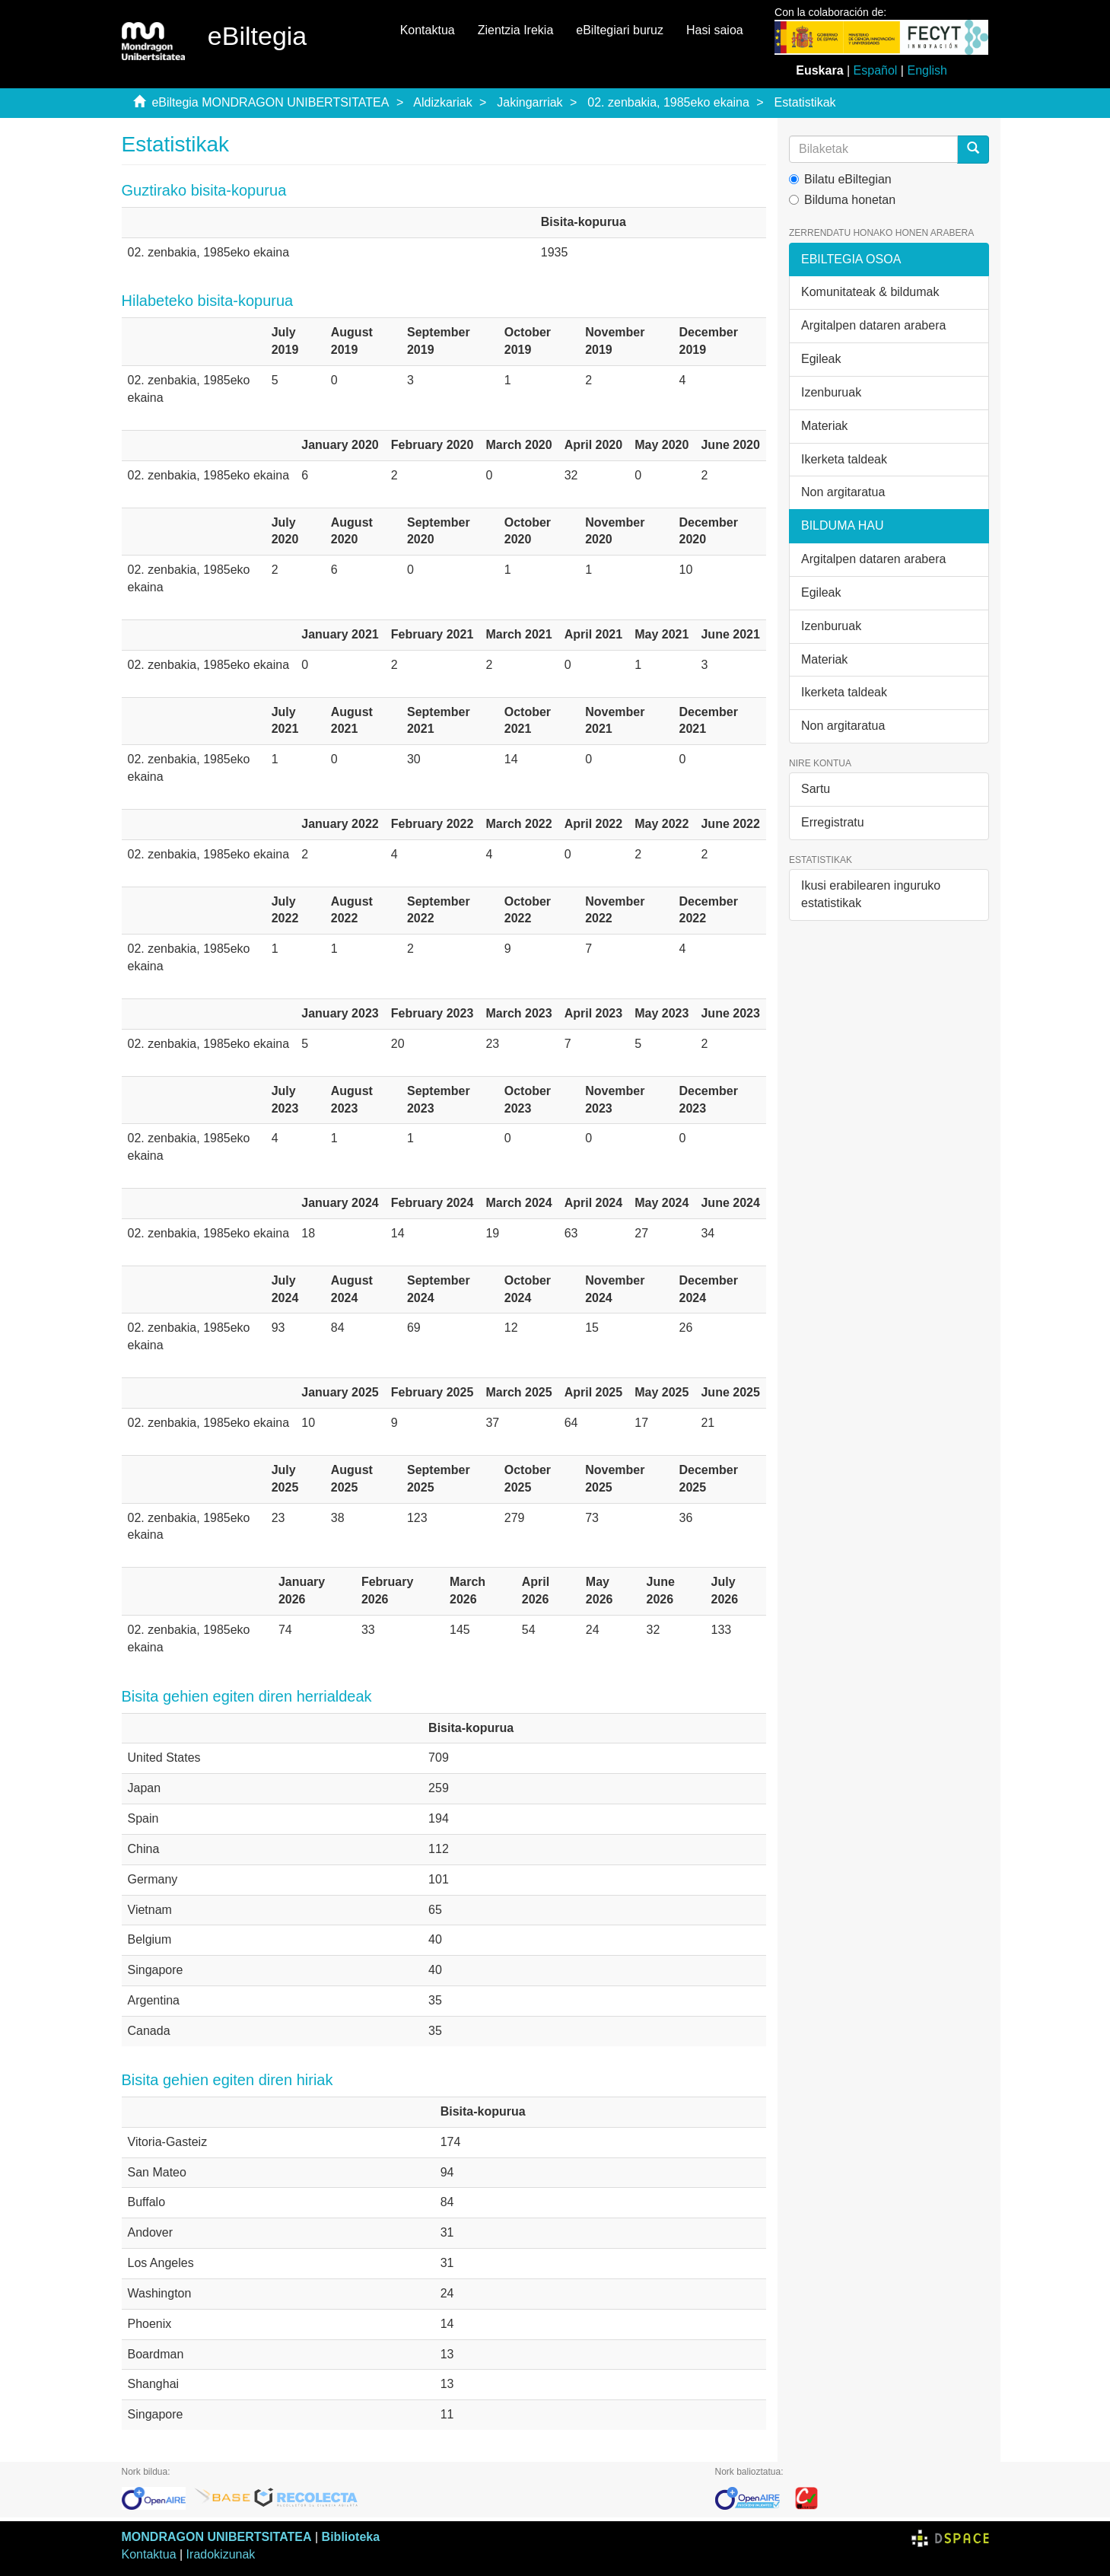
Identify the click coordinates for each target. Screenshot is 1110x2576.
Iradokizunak (221, 2554)
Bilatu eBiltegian (840, 179)
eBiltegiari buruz (619, 30)
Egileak (821, 358)
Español (876, 70)
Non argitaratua (843, 492)
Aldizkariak (442, 102)
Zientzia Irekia (516, 30)
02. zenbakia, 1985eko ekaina (668, 102)
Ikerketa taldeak (844, 459)
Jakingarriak (529, 102)
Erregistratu (832, 822)
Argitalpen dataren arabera (873, 325)
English (926, 70)
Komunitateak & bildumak (870, 291)
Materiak (824, 425)
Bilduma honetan (842, 199)
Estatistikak (805, 102)
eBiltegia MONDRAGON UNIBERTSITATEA (270, 102)
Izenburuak (831, 392)
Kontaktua (427, 30)
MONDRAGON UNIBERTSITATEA (217, 2536)
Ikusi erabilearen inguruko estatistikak (870, 894)
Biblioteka (351, 2536)
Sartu (815, 788)
